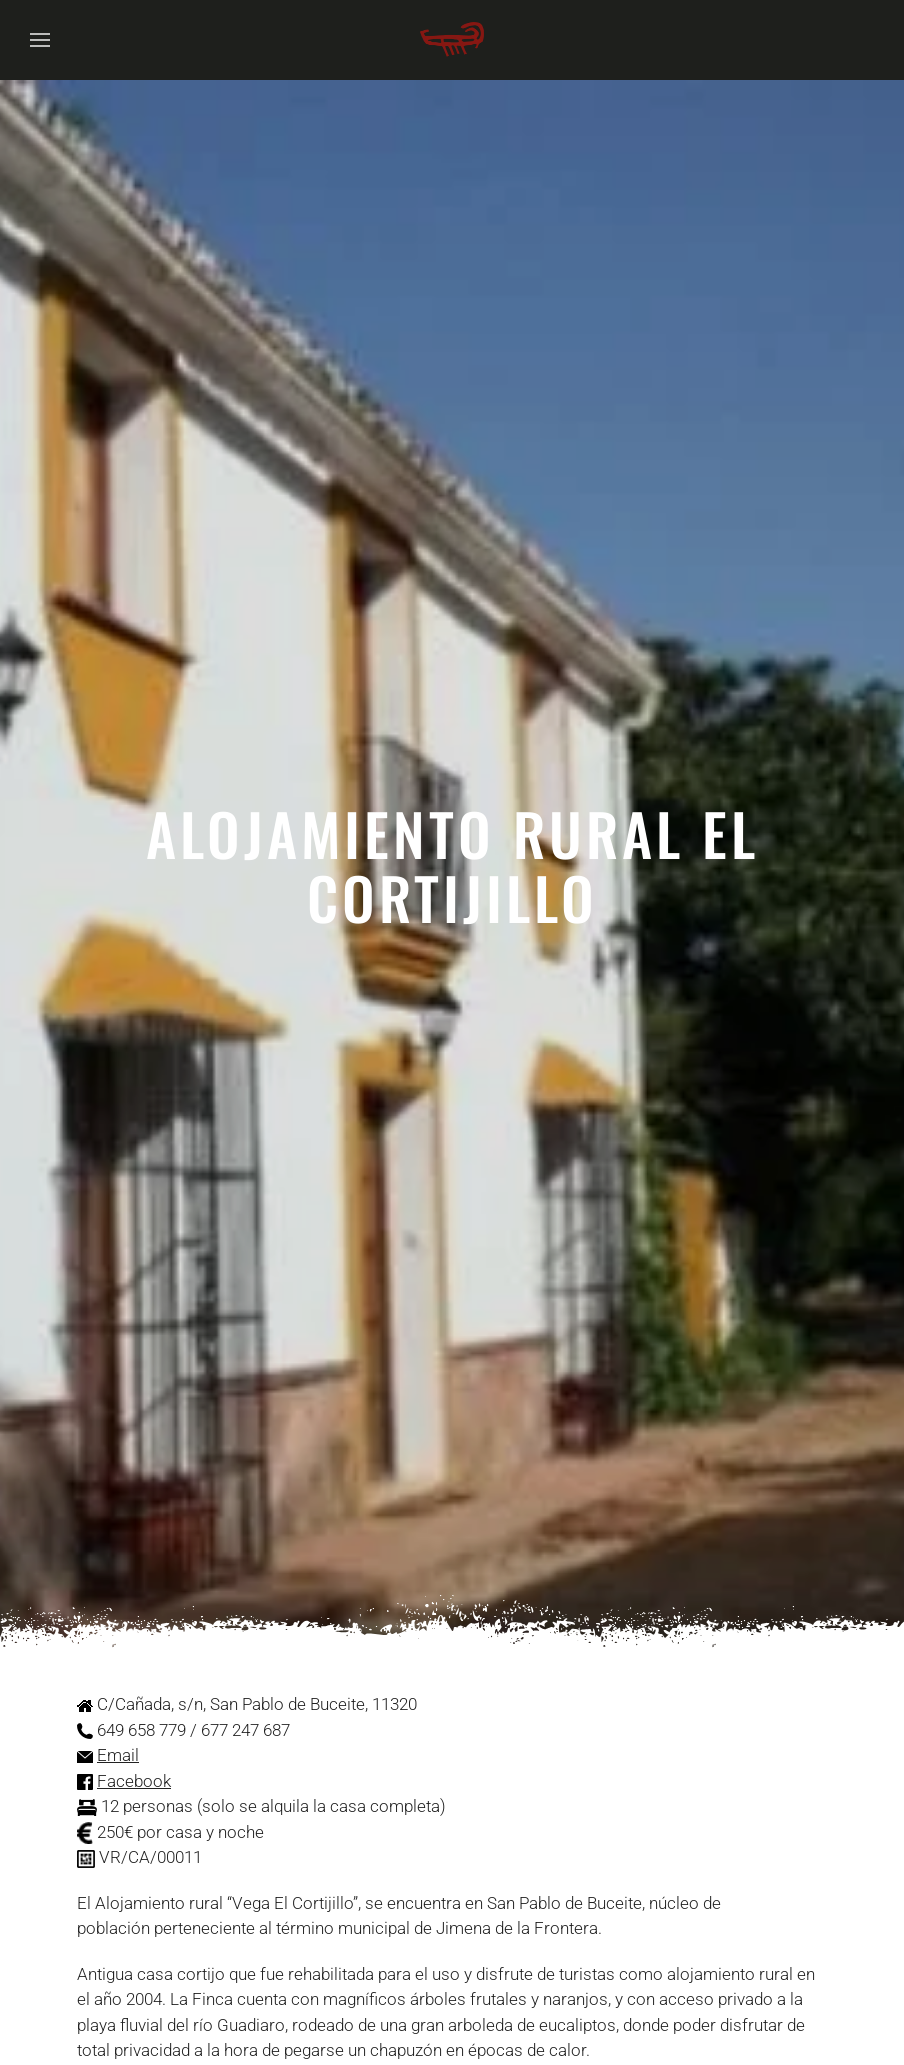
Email (118, 1755)
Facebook (134, 1781)
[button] (40, 40)
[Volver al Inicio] (452, 40)
